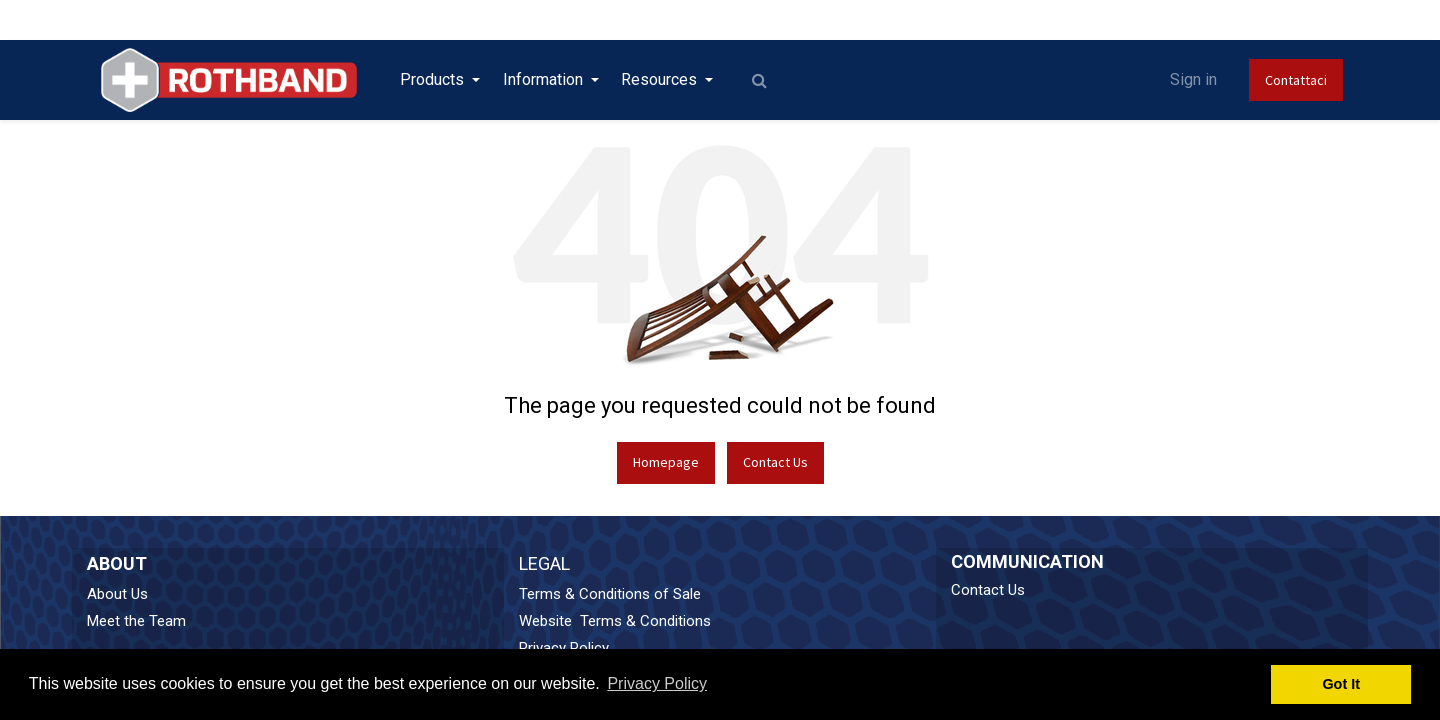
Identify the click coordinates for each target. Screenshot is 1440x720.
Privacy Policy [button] (657, 683)
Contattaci (1296, 80)
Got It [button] (1341, 684)
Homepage (666, 462)
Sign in (1193, 79)
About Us (117, 594)
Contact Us (775, 462)
